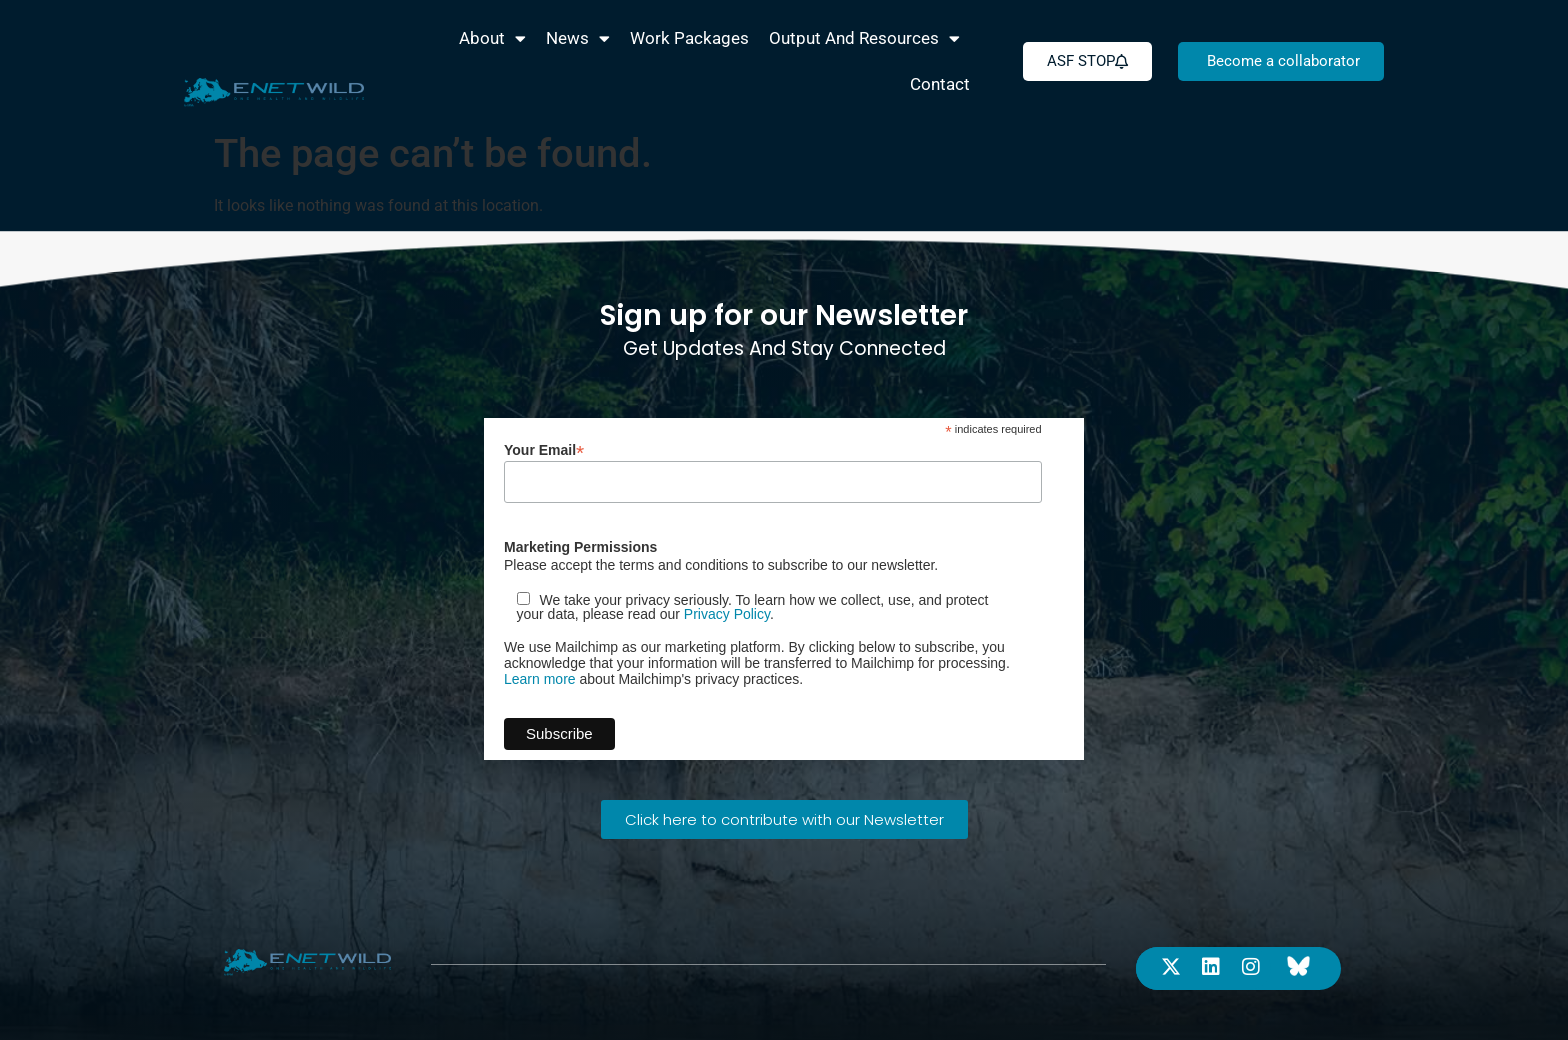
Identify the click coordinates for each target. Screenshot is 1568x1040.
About (492, 38)
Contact (940, 84)
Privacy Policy (727, 614)
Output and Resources (864, 38)
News (578, 38)
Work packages (689, 38)
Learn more (540, 679)
